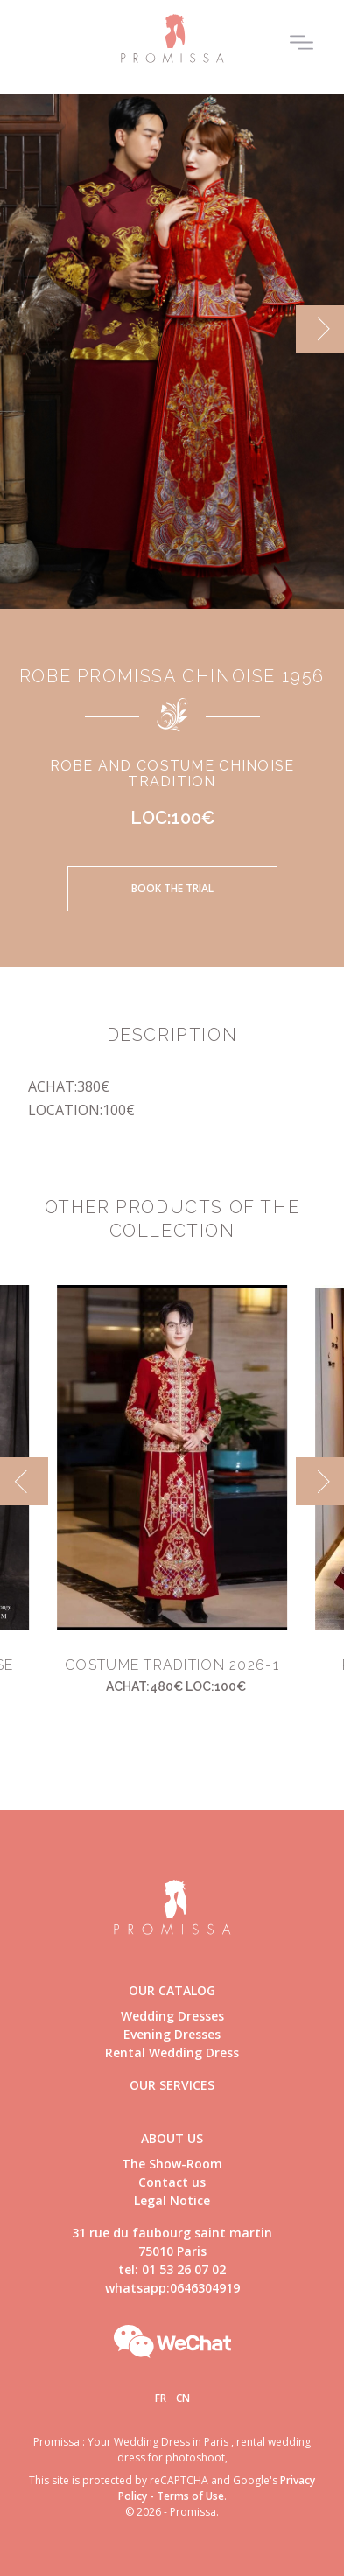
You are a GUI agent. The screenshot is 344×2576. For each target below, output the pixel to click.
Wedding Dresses (172, 2015)
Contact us (172, 2182)
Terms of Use (190, 2496)
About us (172, 2138)
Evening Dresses (172, 2034)
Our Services (172, 2085)
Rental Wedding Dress (172, 2052)
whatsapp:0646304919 (172, 2287)
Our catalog (172, 1990)
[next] (320, 329)
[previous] (24, 1481)
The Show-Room (172, 2163)
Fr (160, 2398)
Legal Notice (172, 2200)
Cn (183, 2398)
